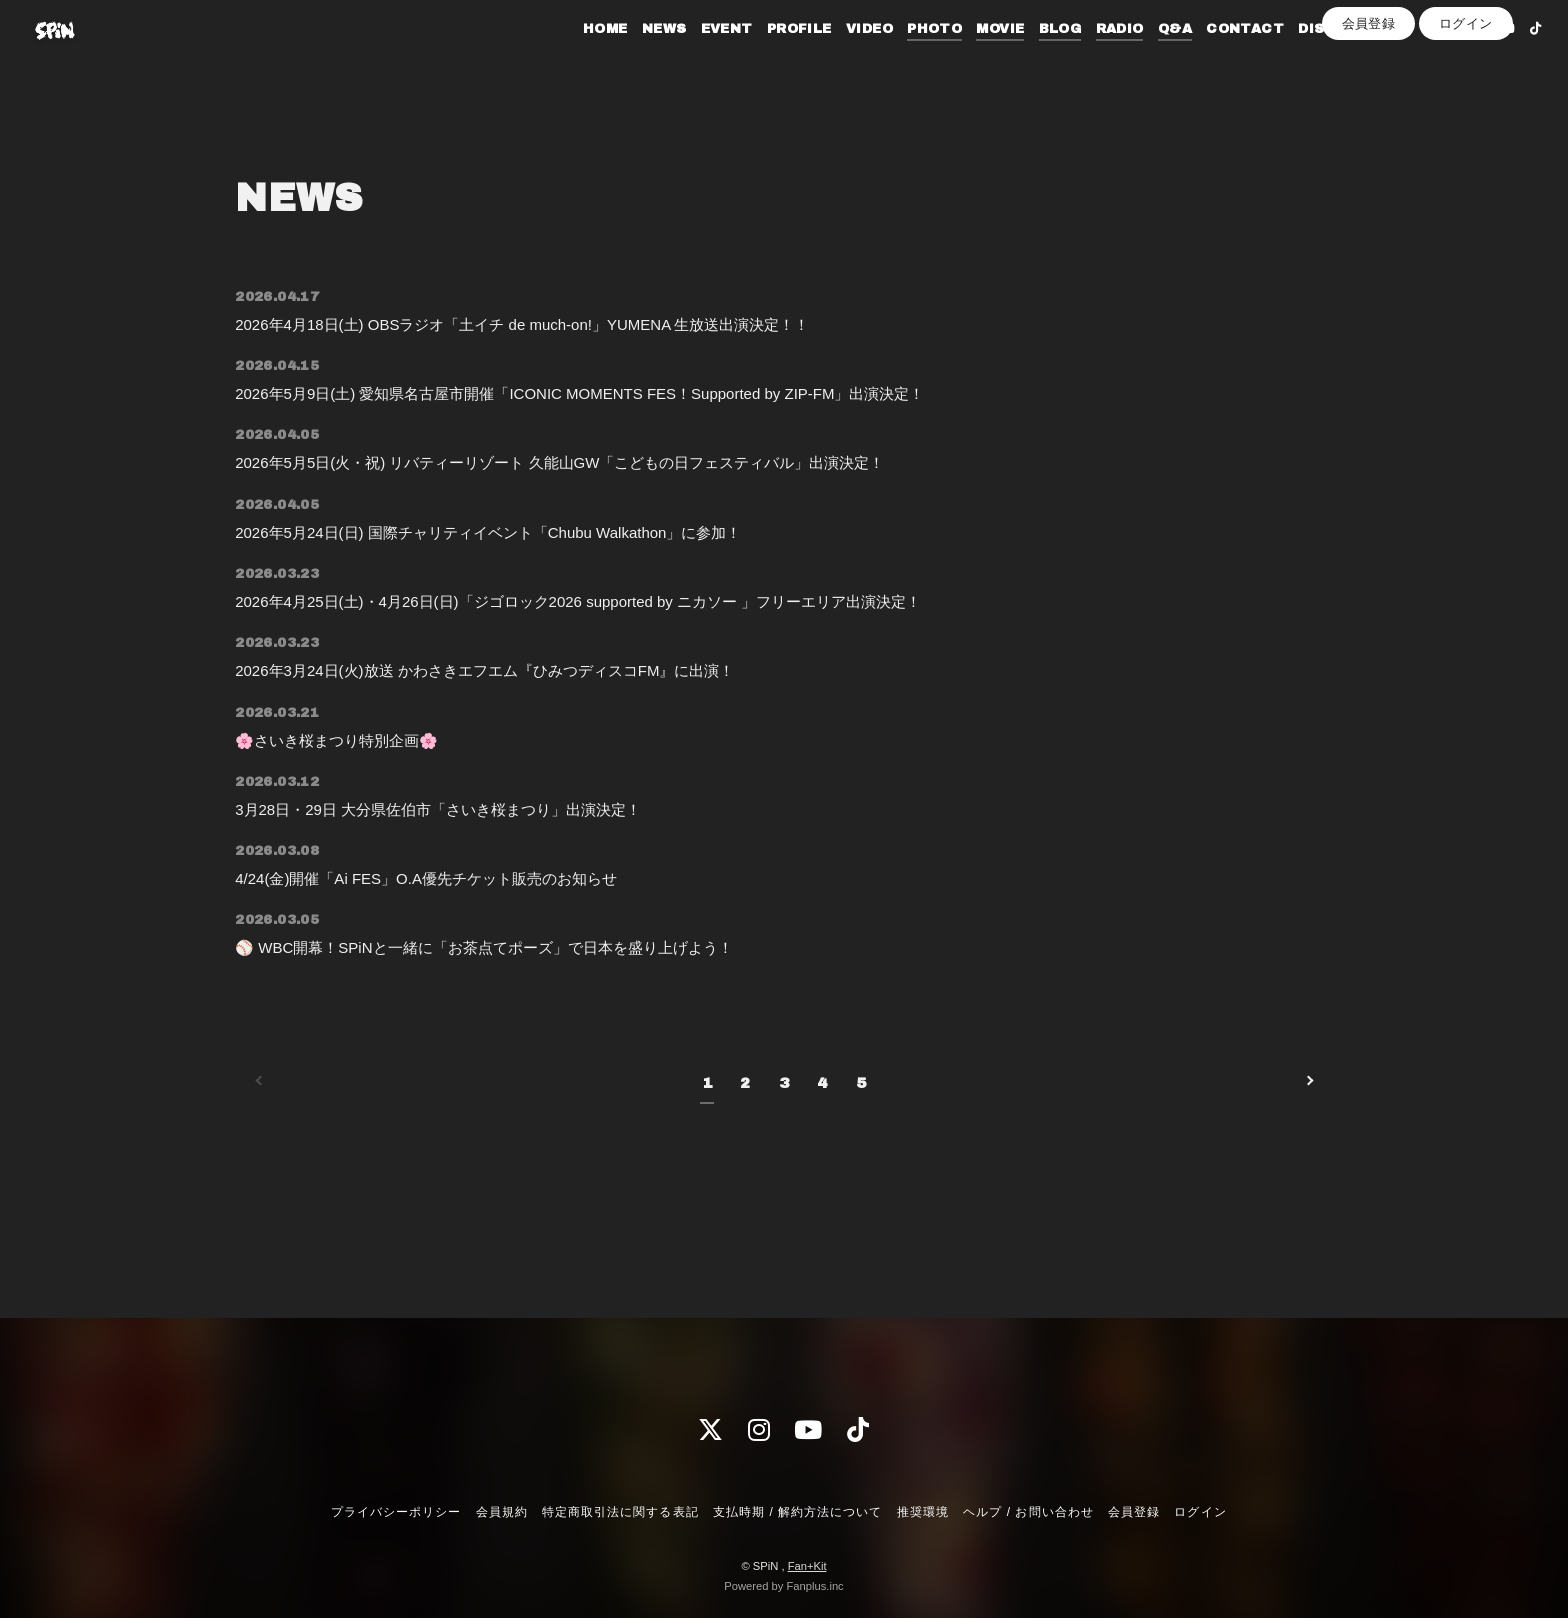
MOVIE (970, 58)
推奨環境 (923, 1512)
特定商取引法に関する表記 (620, 1512)
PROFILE (768, 58)
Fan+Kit (807, 1566)
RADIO (1089, 58)
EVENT (696, 58)
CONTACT (1214, 58)
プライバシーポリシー (396, 1512)
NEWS (633, 58)
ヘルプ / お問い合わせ (1028, 1512)
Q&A (1144, 58)
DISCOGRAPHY (1323, 58)
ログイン (1466, 91)
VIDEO (838, 58)
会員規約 (502, 1512)
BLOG (1029, 58)
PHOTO (903, 58)
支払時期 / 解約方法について (798, 1512)
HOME (574, 58)
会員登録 (1369, 91)
